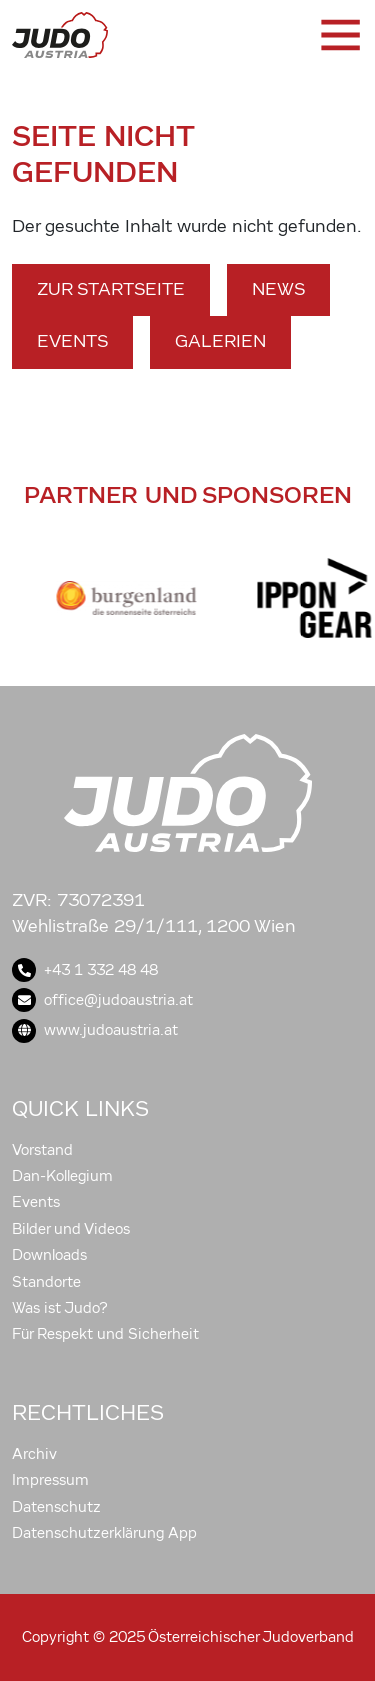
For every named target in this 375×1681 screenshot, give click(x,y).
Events (72, 341)
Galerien (220, 341)
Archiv (34, 1454)
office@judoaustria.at (102, 1000)
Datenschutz (56, 1507)
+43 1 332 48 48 (85, 970)
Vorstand (42, 1150)
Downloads (49, 1255)
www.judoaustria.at (95, 1030)
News (278, 289)
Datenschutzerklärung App (104, 1533)
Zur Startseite (111, 289)
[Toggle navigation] (339, 35)
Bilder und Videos (71, 1229)
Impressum (50, 1480)
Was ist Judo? (60, 1308)
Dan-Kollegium (62, 1176)
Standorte (46, 1282)
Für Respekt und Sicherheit (105, 1334)
